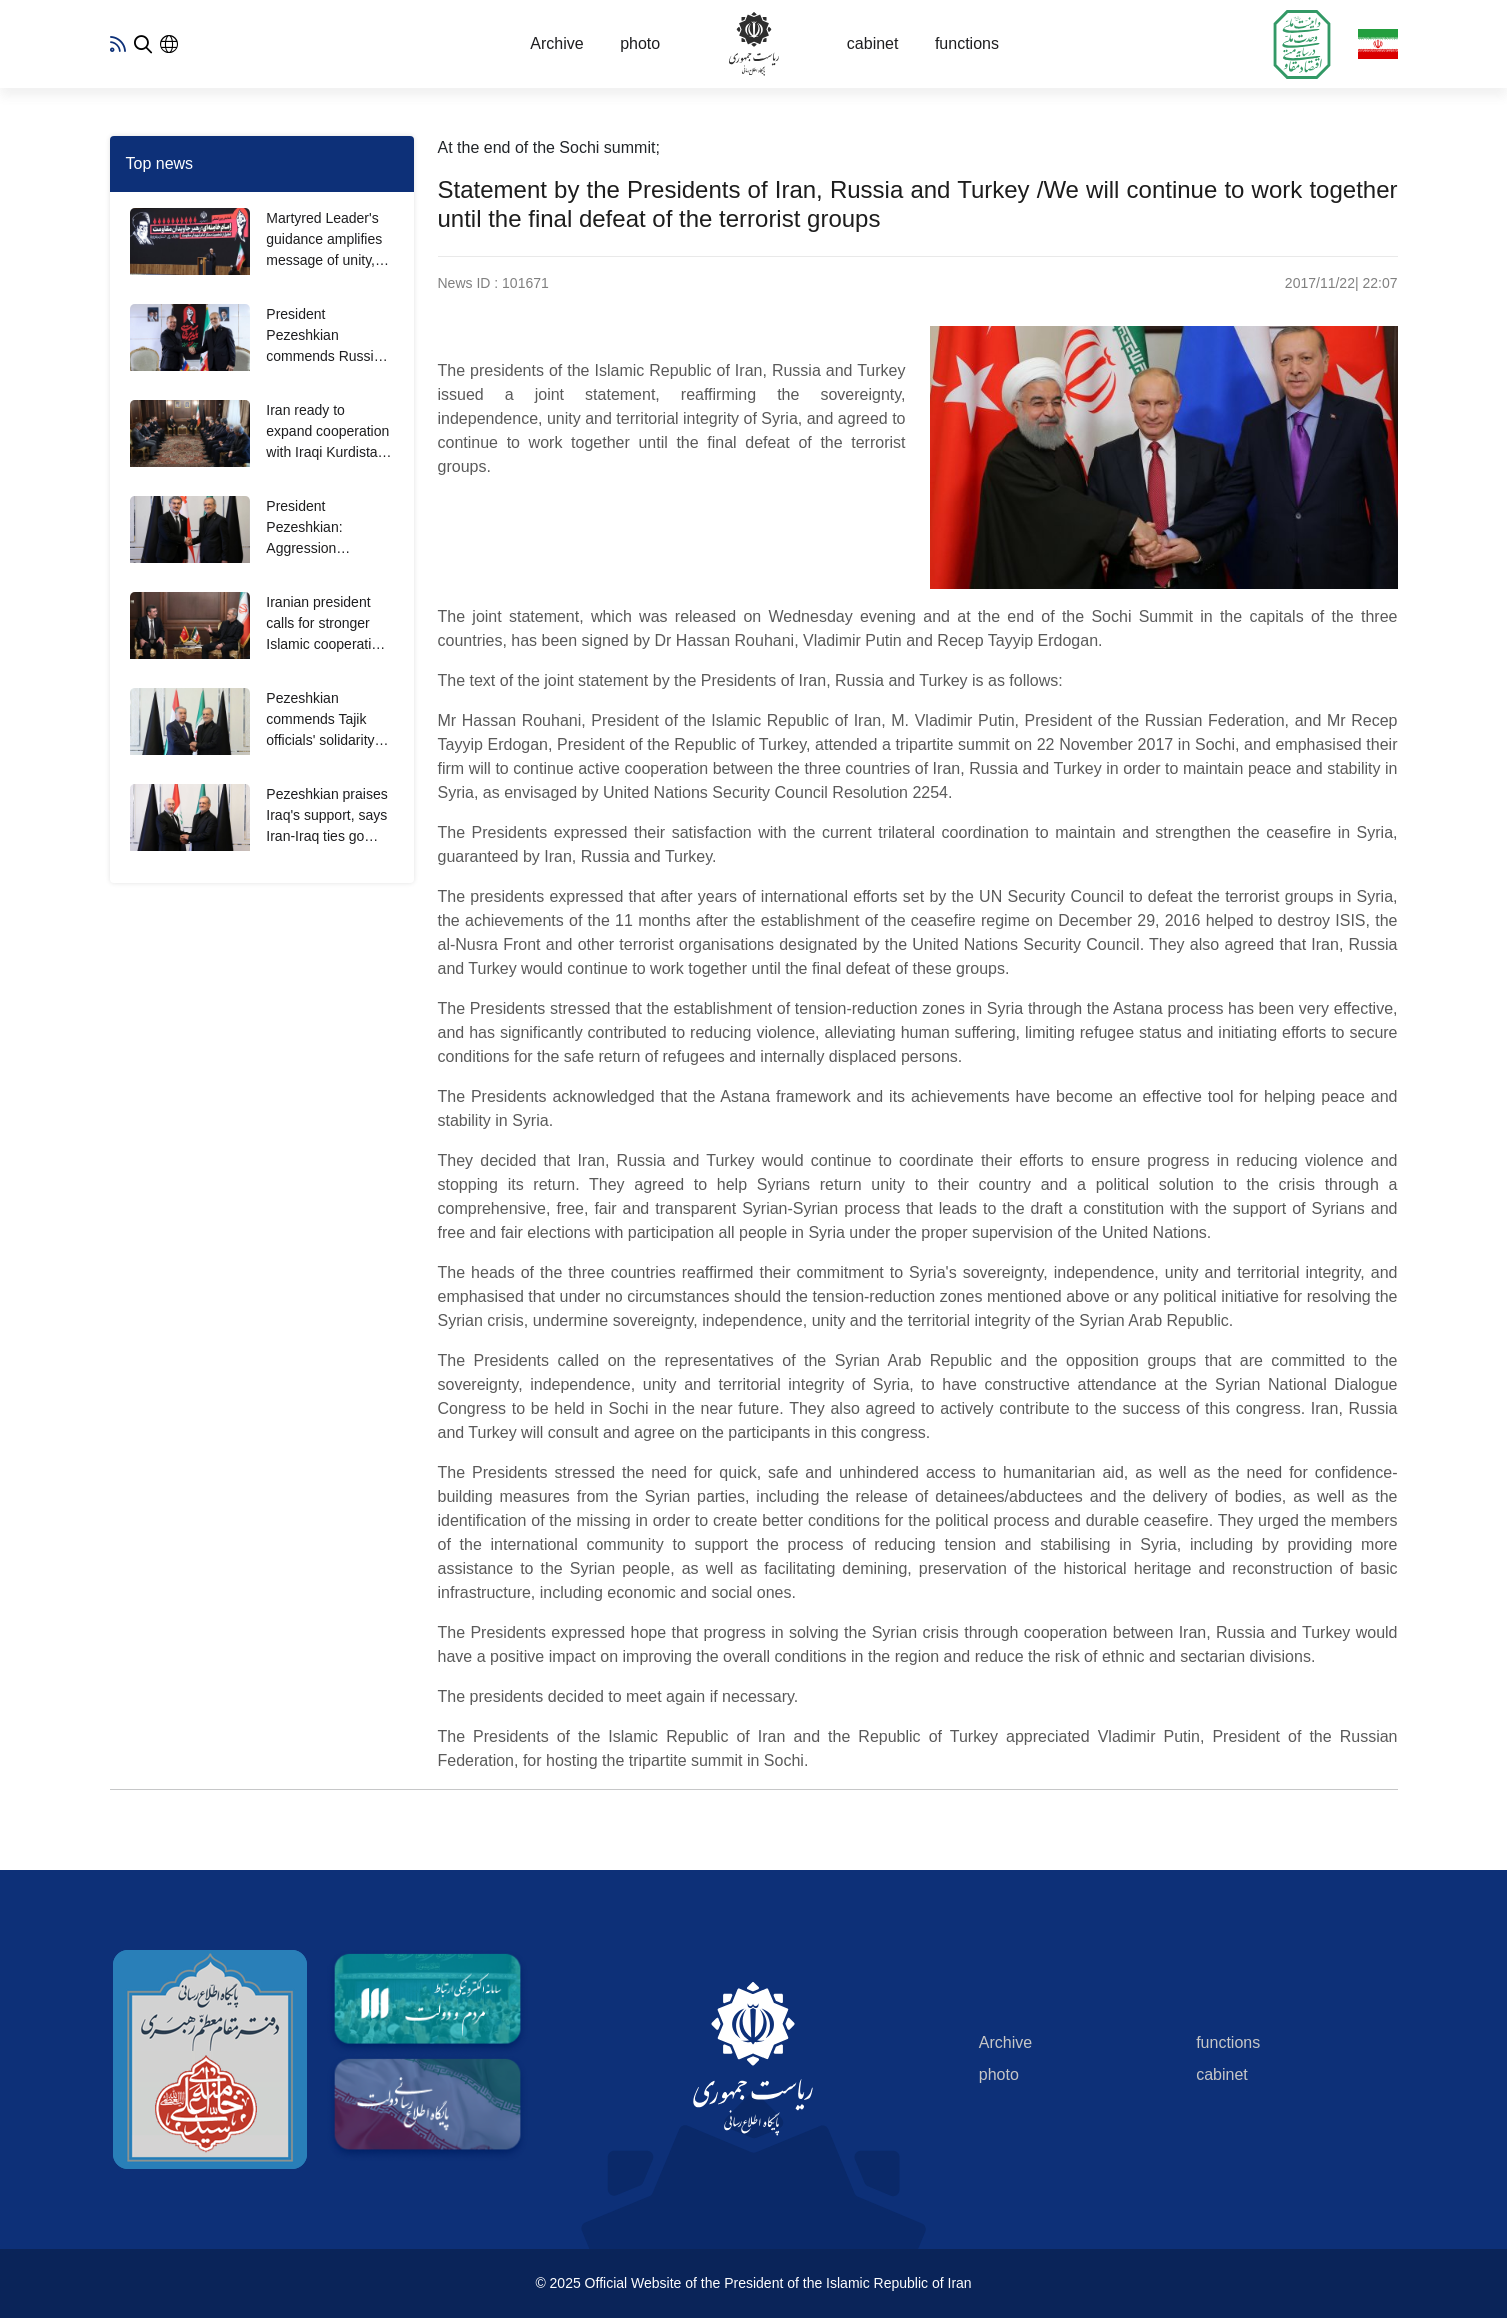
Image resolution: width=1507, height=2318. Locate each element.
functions (967, 43)
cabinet (873, 43)
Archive (556, 43)
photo (640, 43)
